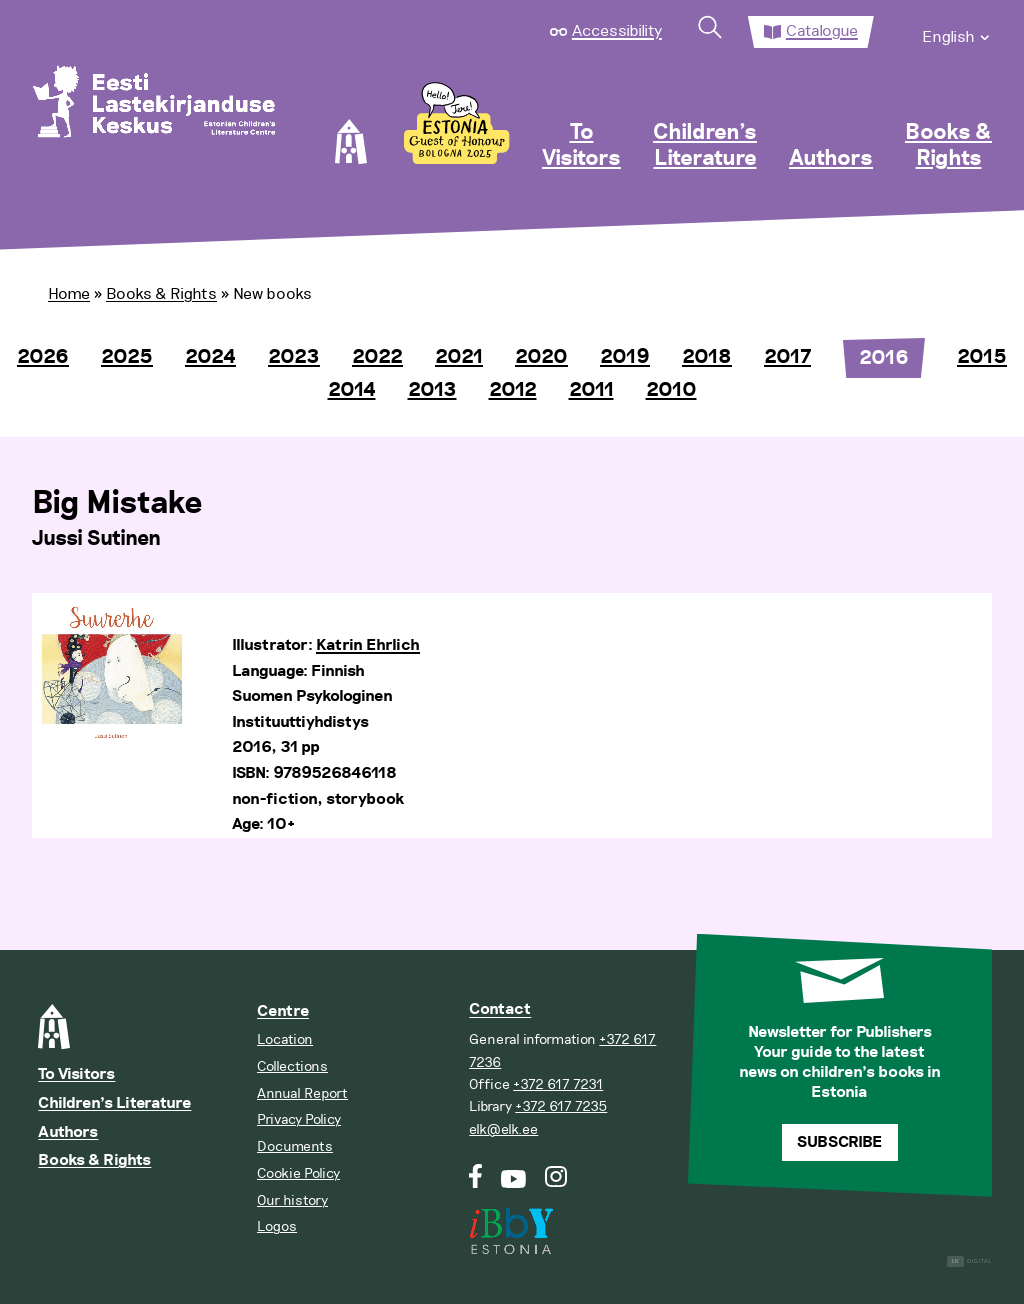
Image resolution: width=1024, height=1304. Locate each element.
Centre (283, 1011)
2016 (884, 358)
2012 (513, 390)
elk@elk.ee (503, 1129)
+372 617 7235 (561, 1106)
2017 (787, 357)
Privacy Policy (299, 1119)
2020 (541, 357)
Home (69, 294)
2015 (982, 357)
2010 (671, 390)
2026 (43, 357)
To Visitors (581, 146)
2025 (127, 357)
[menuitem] (957, 32)
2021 (459, 357)
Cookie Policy (298, 1173)
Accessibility (617, 31)
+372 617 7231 (558, 1084)
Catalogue (822, 31)
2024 (210, 357)
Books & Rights (948, 146)
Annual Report (302, 1093)
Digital (969, 1261)
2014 (352, 390)
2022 (377, 357)
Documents (295, 1146)
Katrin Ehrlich (368, 645)
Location (285, 1039)
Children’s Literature (705, 146)
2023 (294, 357)
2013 (432, 390)
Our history (292, 1200)
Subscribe (839, 1142)
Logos (277, 1226)
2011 (591, 390)
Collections (292, 1066)
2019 (625, 357)
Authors (831, 159)
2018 (707, 357)
